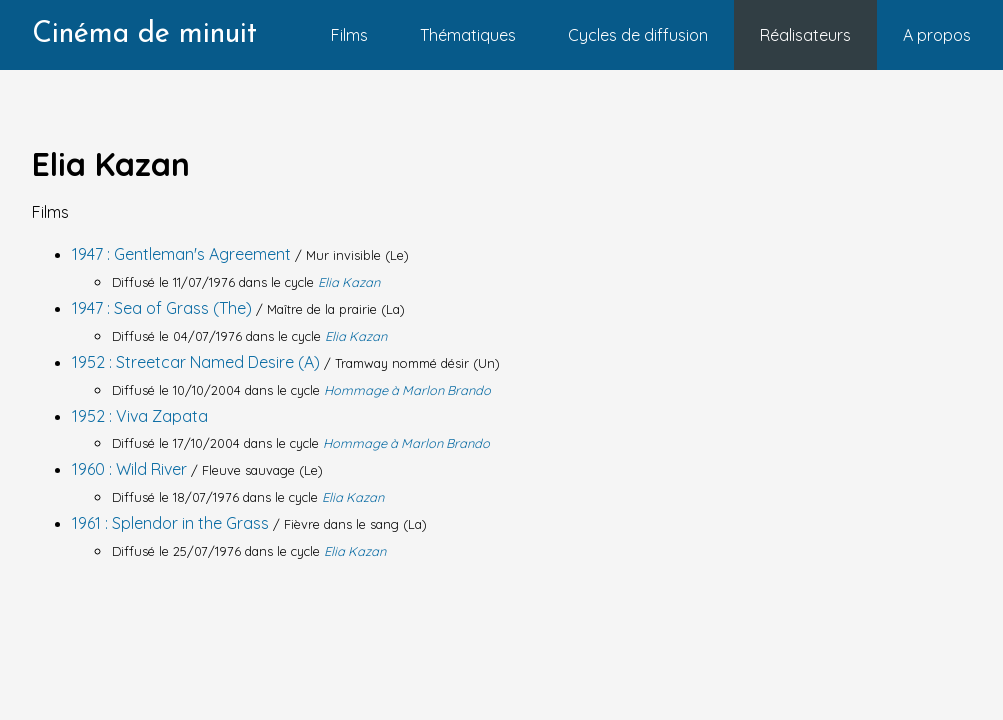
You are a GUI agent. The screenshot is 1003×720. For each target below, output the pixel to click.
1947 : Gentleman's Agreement (183, 254)
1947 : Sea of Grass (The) (164, 308)
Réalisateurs (805, 35)
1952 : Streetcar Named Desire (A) (198, 362)
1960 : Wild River (131, 469)
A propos (937, 35)
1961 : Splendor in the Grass (172, 523)
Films (349, 35)
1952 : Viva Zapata (140, 416)
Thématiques (468, 35)
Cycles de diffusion (638, 35)
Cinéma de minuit (144, 34)
